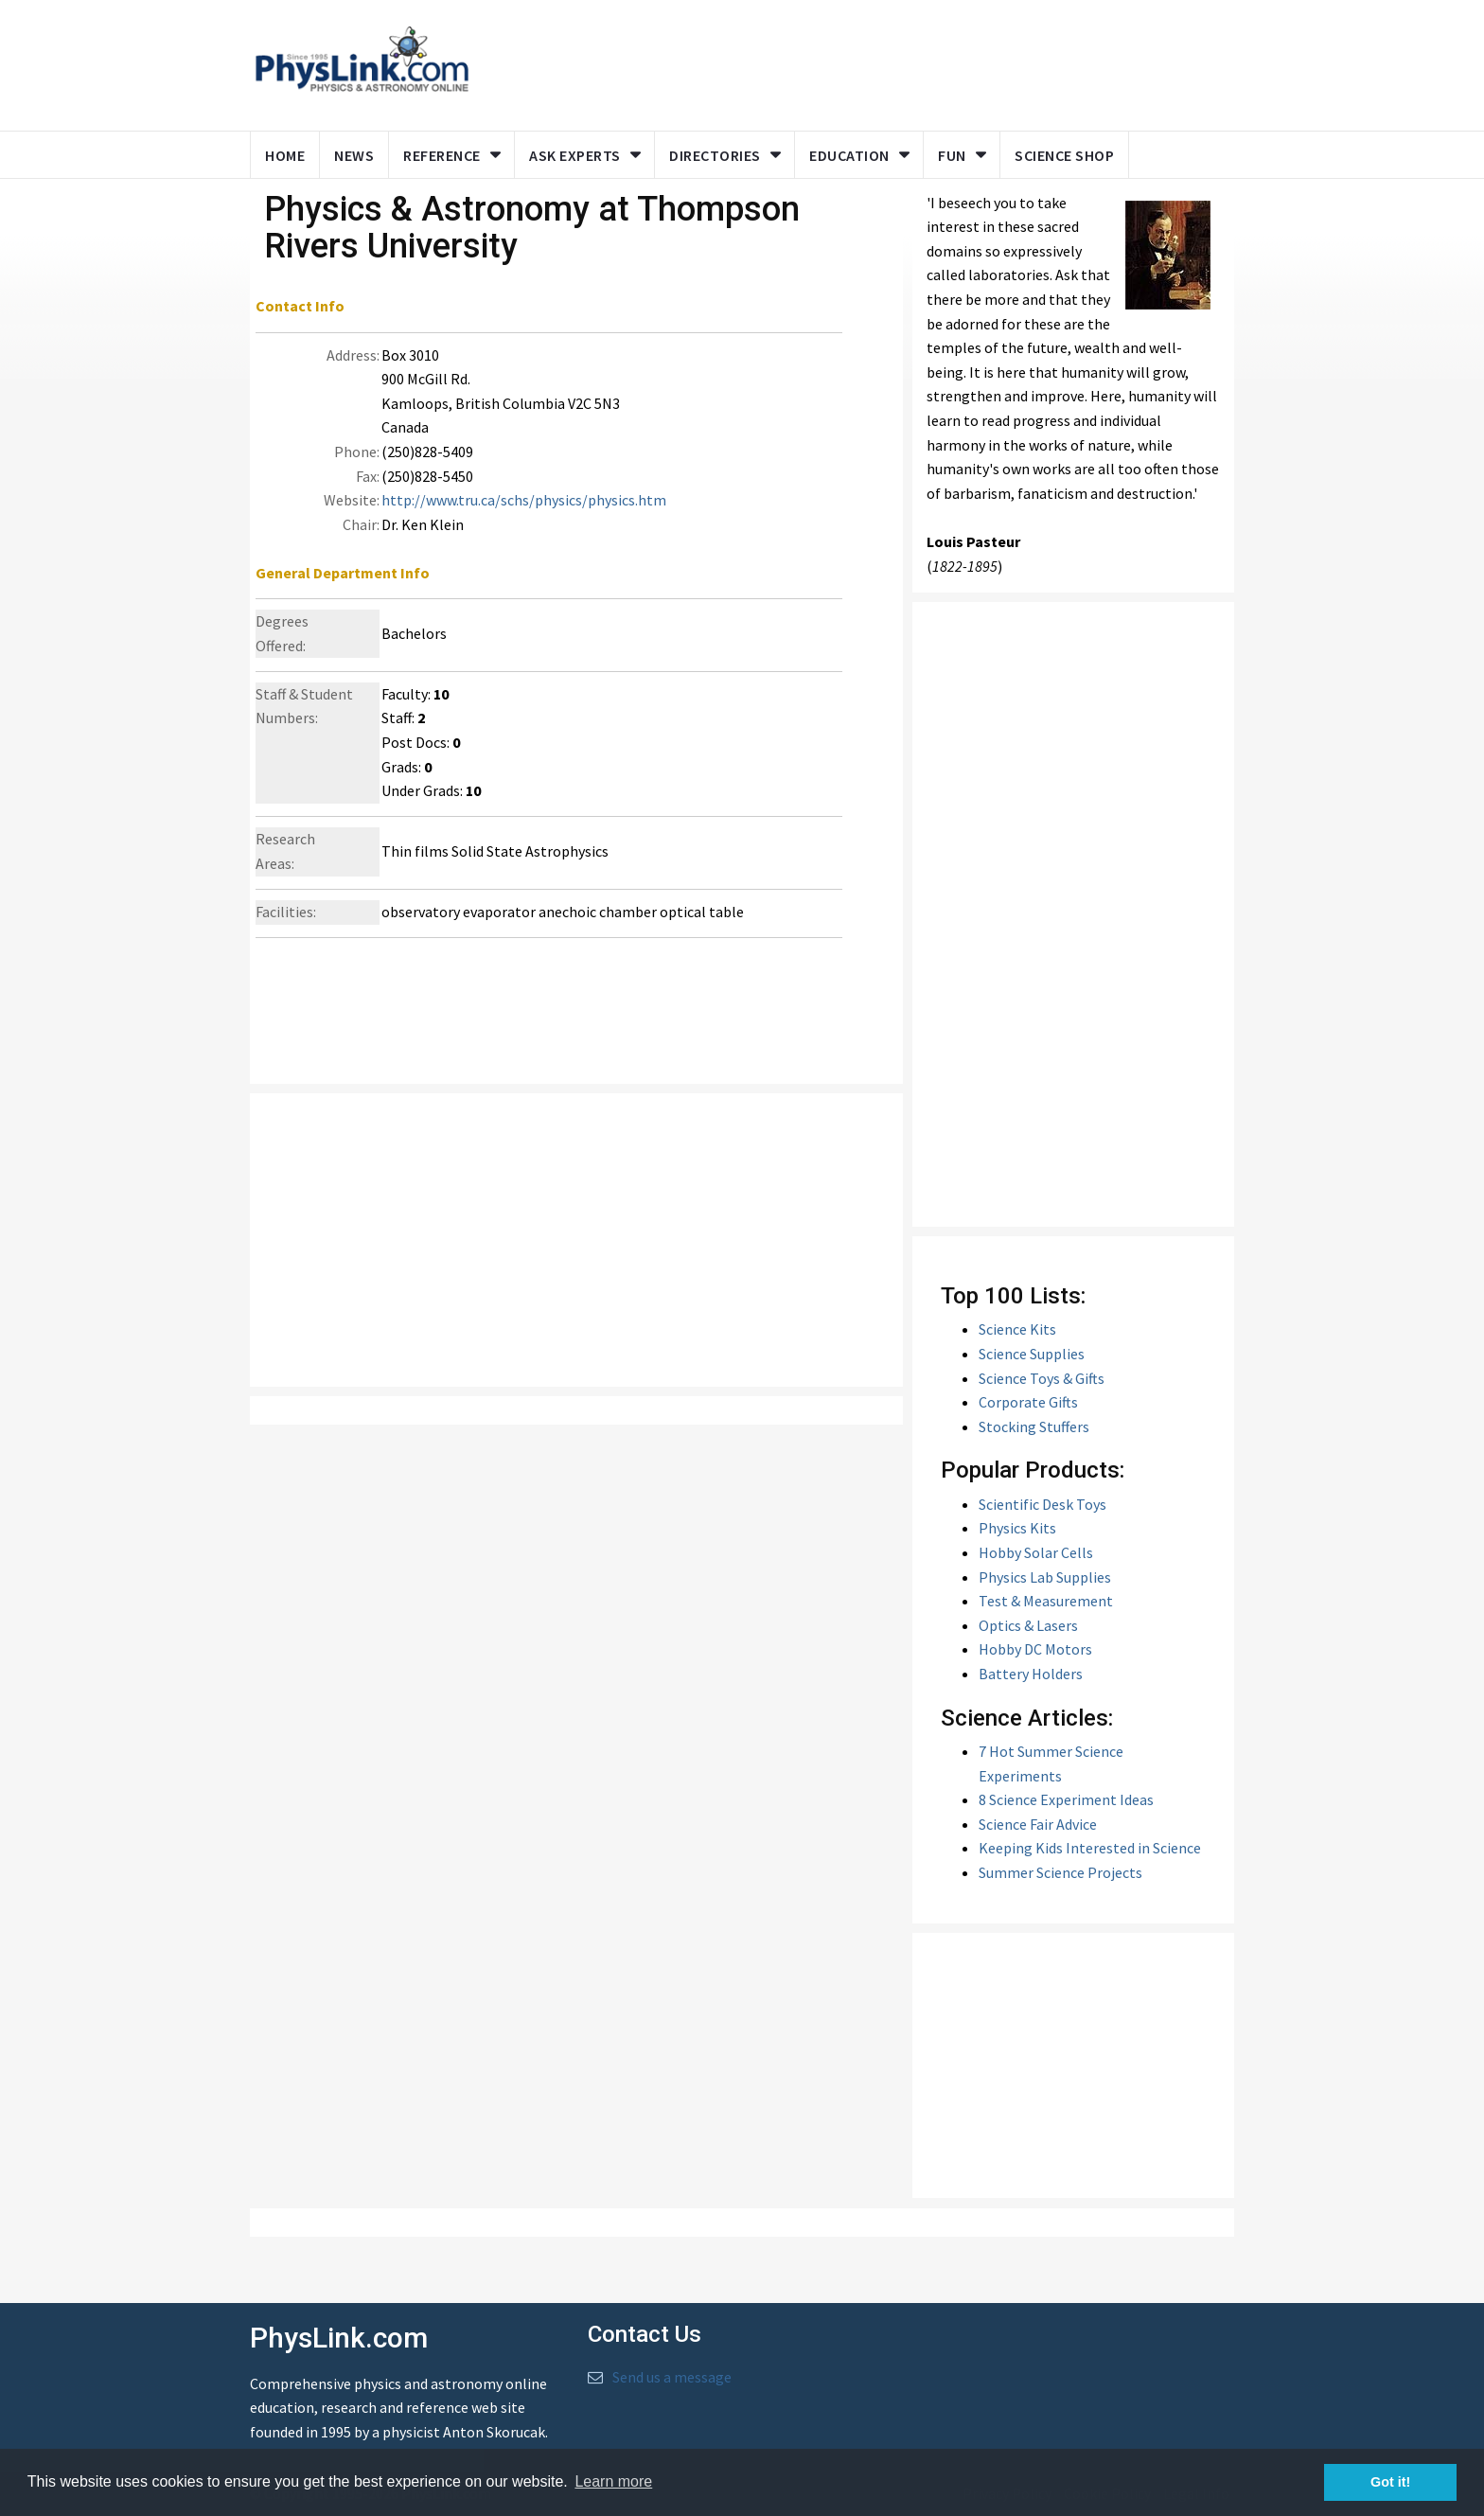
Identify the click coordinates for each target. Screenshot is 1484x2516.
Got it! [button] (1390, 2481)
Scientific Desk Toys (1042, 1504)
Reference (442, 155)
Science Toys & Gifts (1041, 1378)
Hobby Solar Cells (1036, 1552)
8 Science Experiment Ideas (1066, 1799)
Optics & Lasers (1028, 1625)
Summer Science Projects (1060, 1872)
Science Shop (1064, 155)
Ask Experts (575, 155)
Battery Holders (1031, 1673)
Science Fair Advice (1038, 1824)
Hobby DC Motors (1035, 1648)
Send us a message (672, 2376)
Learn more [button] (613, 2481)
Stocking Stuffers (1034, 1426)
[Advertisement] (848, 61)
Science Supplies (1032, 1353)
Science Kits (1017, 1329)
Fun (952, 155)
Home (285, 155)
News (354, 155)
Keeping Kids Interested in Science (1090, 1847)
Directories (715, 155)
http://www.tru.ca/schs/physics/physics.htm (523, 499)
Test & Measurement (1046, 1600)
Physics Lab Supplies (1045, 1577)
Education (849, 155)
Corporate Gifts (1028, 1401)
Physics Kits (1017, 1527)
